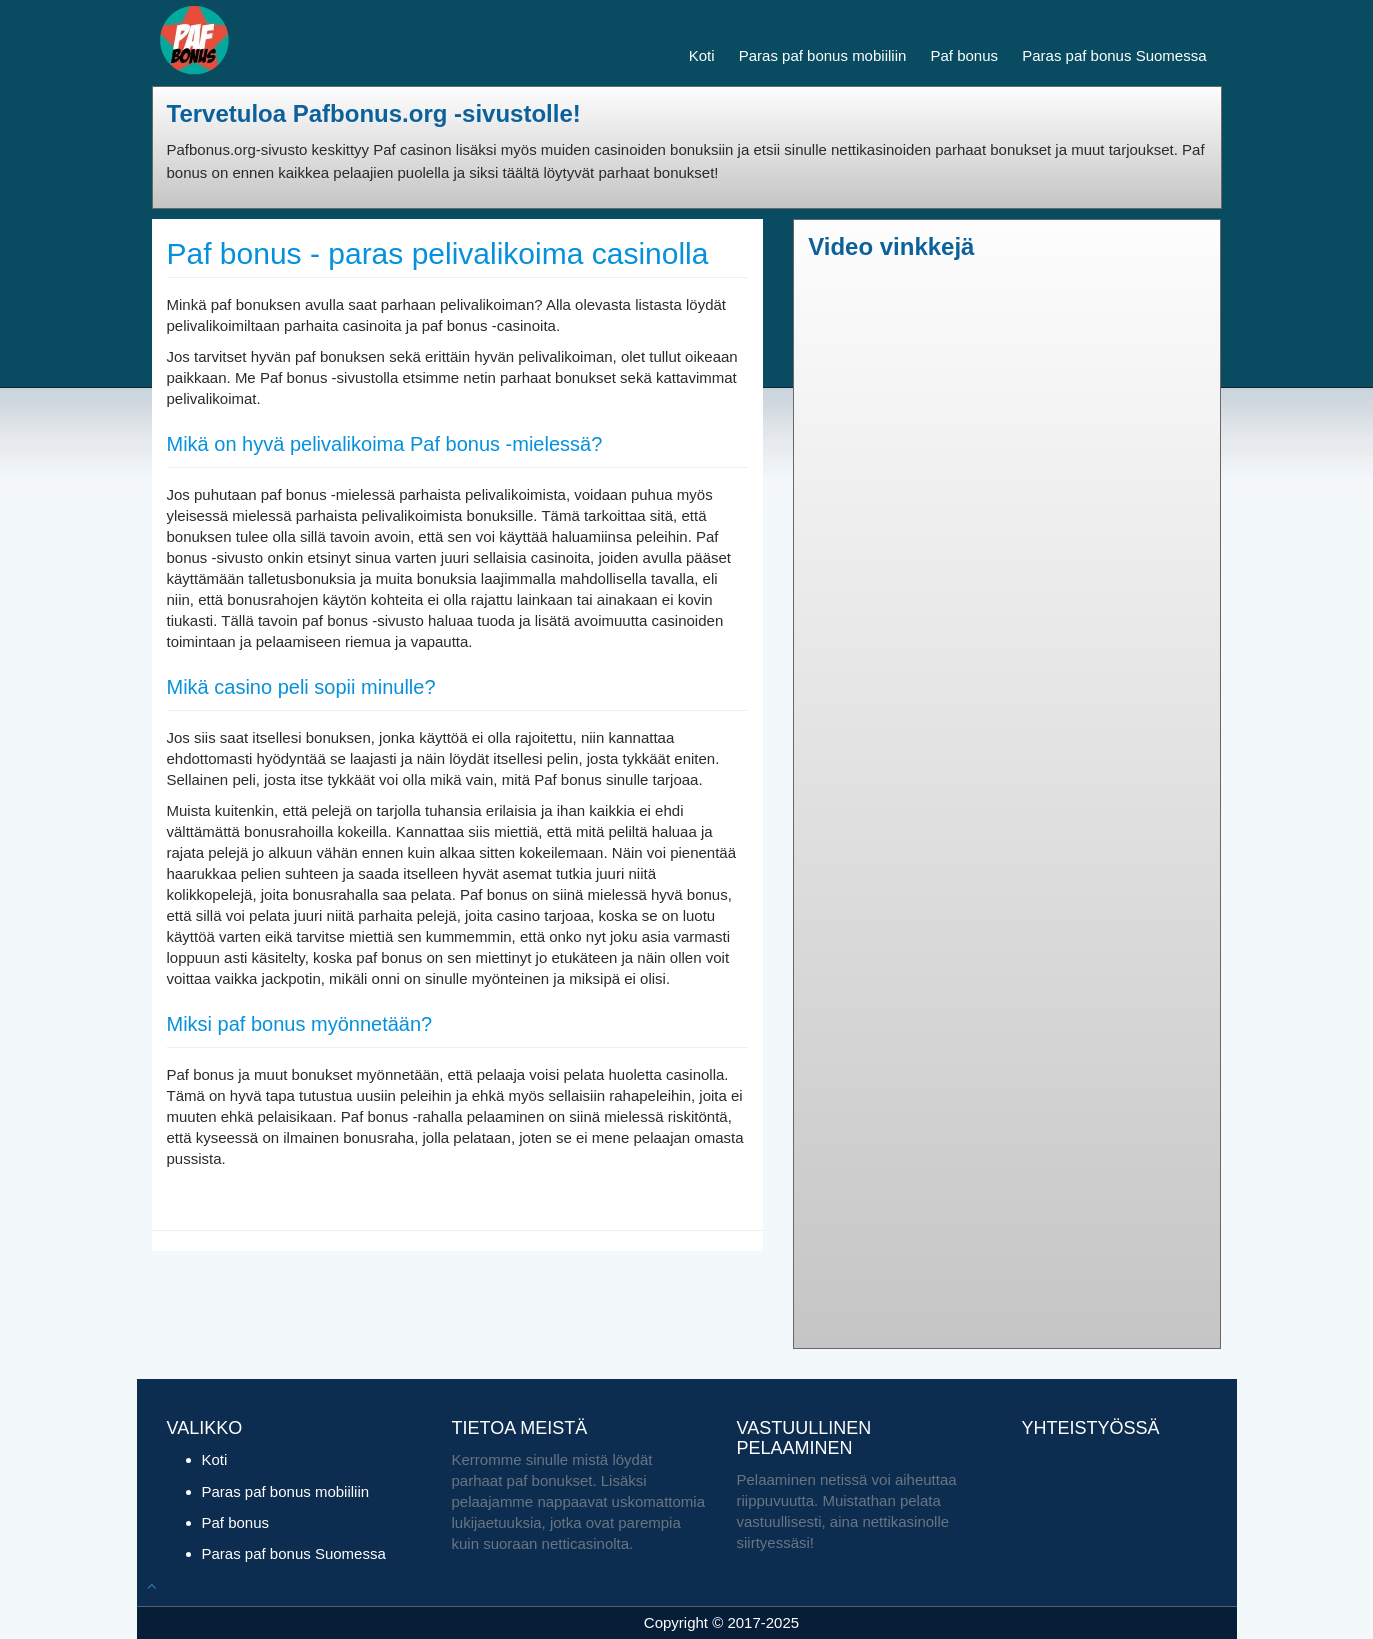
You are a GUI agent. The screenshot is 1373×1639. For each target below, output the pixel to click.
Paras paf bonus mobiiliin (823, 55)
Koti (702, 55)
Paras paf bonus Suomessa (1114, 55)
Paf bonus (964, 55)
